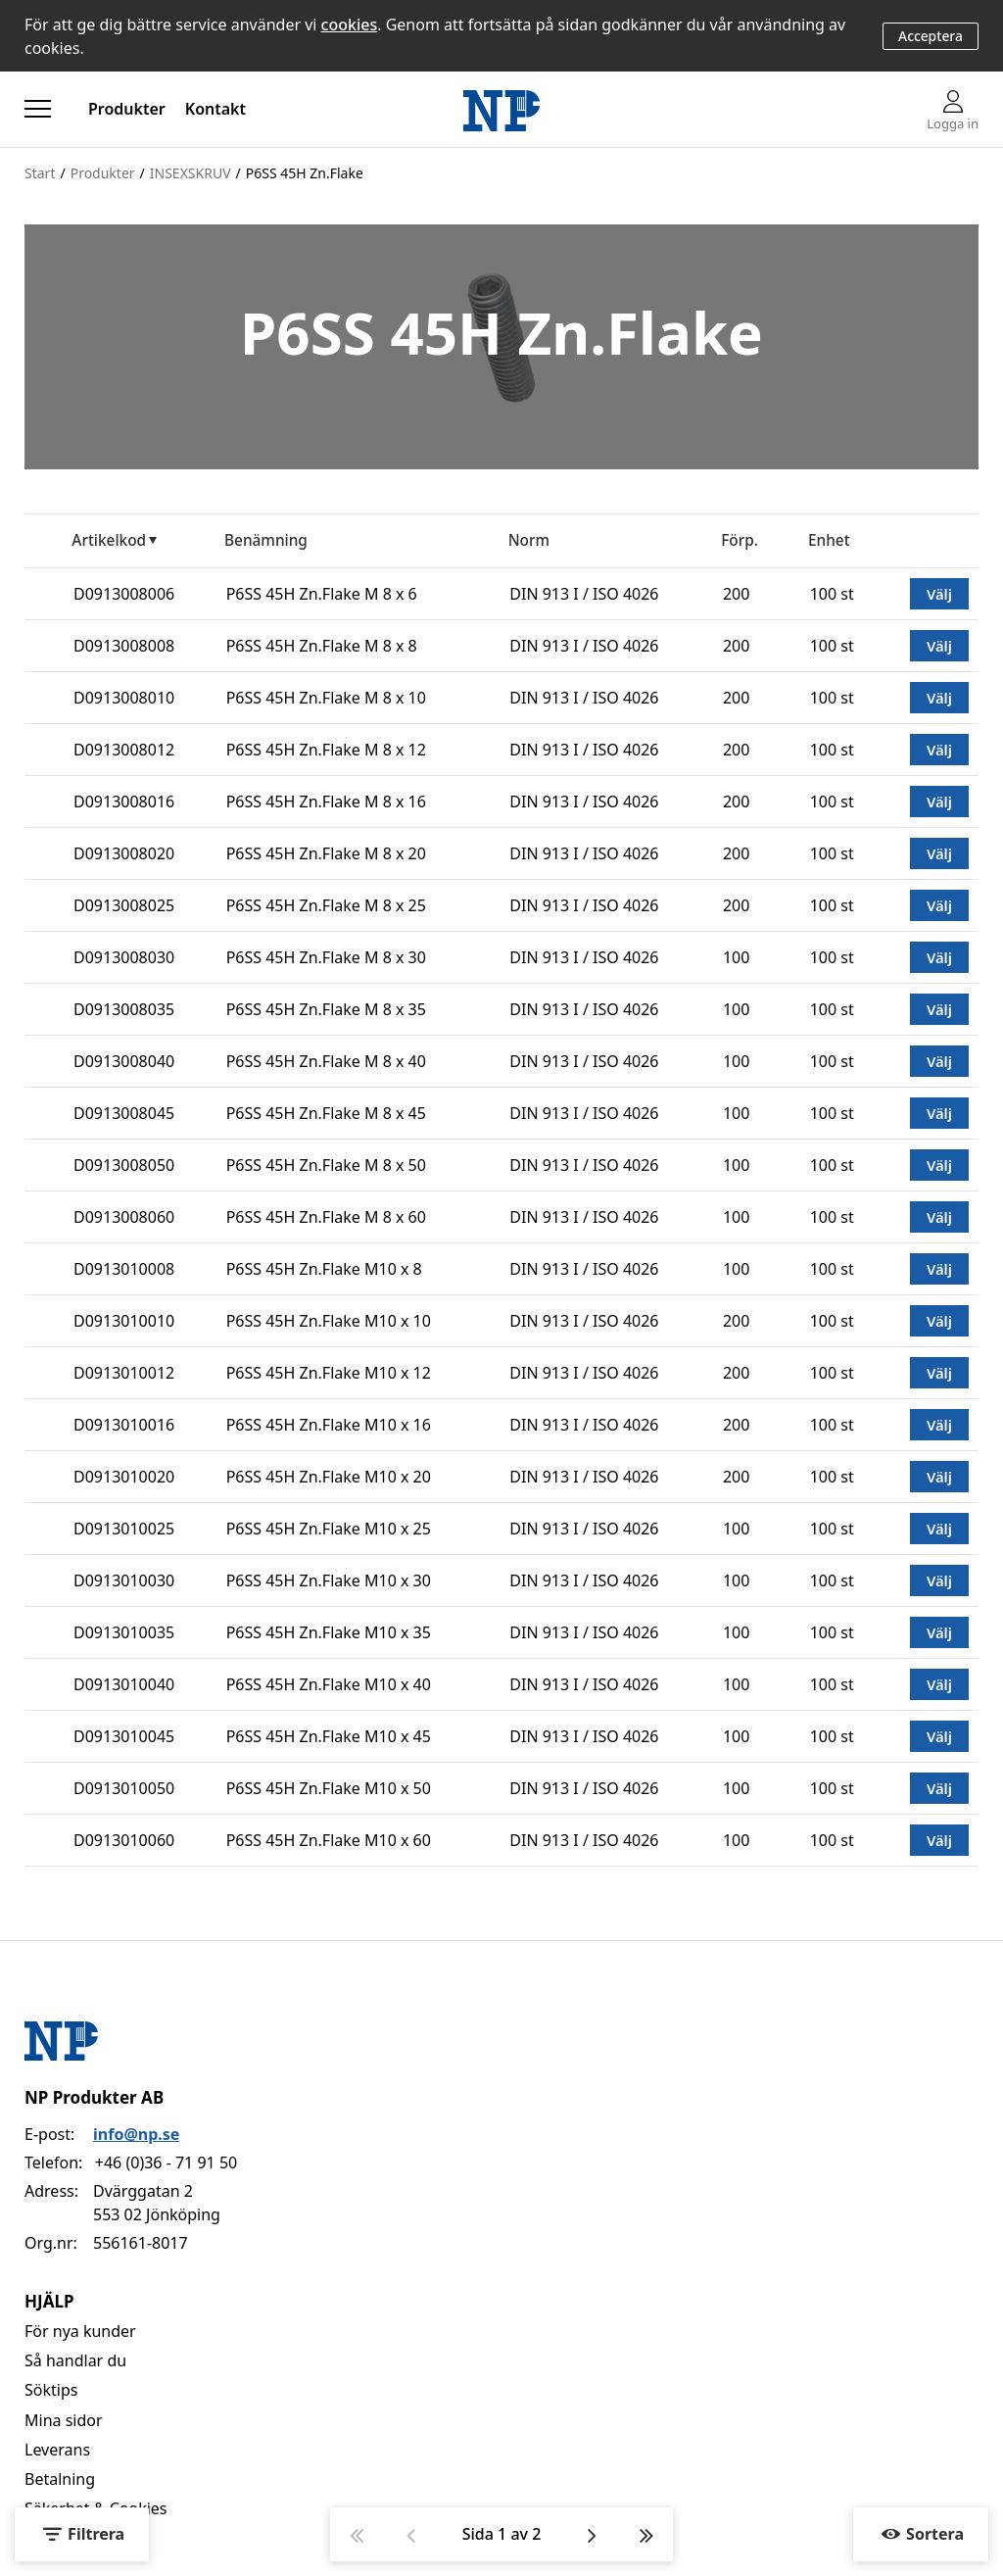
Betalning (59, 2479)
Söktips (50, 2390)
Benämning (266, 540)
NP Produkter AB (94, 2097)
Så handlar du (75, 2360)
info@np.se (136, 2134)
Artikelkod (109, 540)
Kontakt (215, 109)
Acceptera (930, 35)
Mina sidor (63, 2420)
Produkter (127, 109)
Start (39, 173)
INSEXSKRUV (190, 173)
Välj (939, 594)
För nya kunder (80, 2331)
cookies (349, 24)
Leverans (57, 2449)
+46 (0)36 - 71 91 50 (166, 2162)
